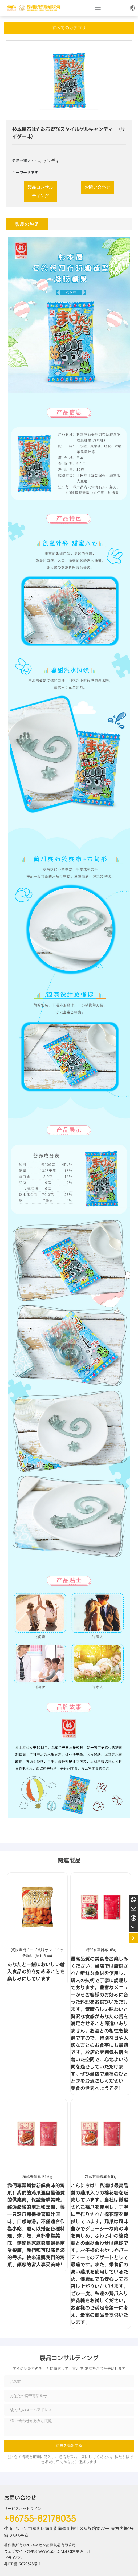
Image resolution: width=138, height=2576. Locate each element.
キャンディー (51, 161)
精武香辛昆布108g (101, 1950)
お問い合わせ (20, 2497)
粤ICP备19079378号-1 (22, 2563)
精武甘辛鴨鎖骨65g (101, 2177)
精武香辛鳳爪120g (37, 2177)
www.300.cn (50, 2551)
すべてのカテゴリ (69, 27)
